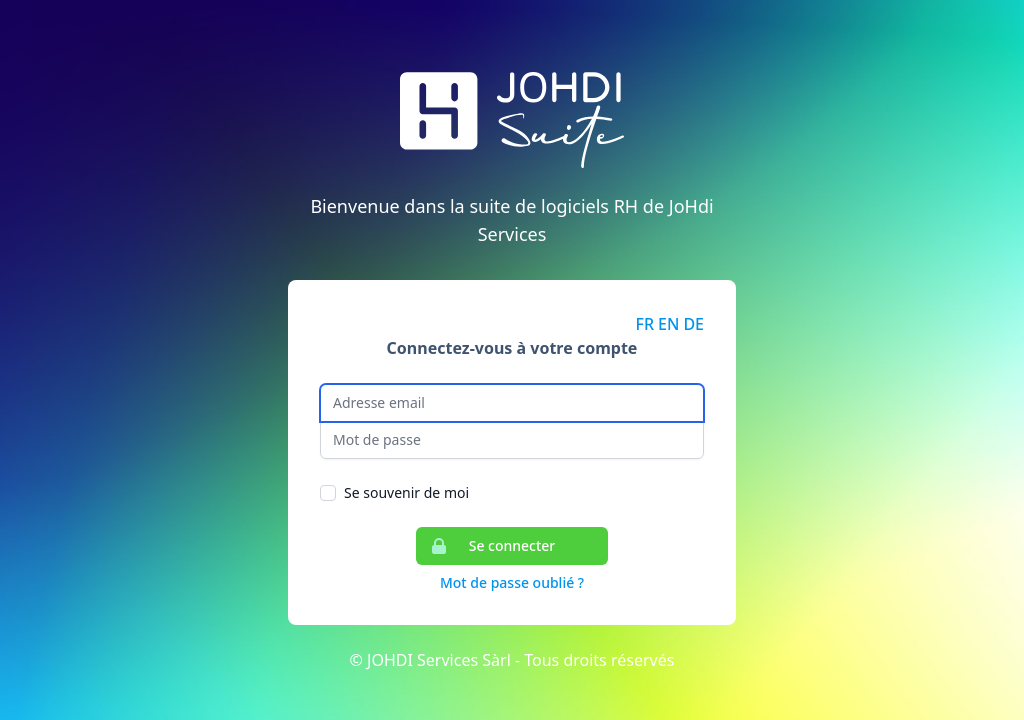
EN (668, 324)
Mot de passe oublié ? (512, 582)
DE (693, 324)
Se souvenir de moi (406, 492)
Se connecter (486, 546)
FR (645, 324)
